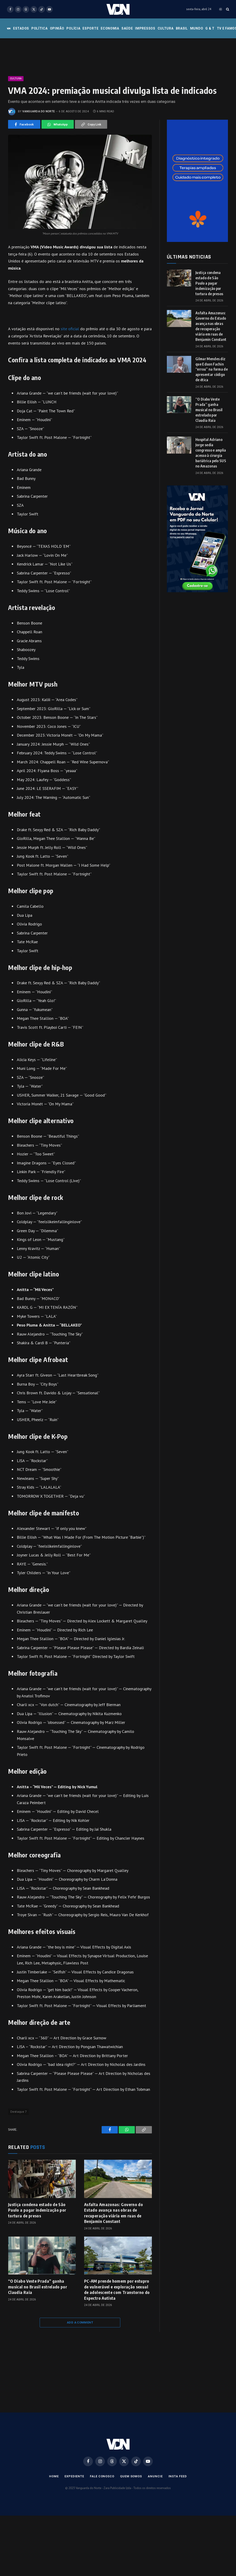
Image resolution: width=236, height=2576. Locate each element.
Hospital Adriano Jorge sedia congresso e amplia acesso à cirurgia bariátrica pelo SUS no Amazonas (210, 452)
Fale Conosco (102, 2476)
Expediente (74, 2476)
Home (54, 2476)
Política (39, 28)
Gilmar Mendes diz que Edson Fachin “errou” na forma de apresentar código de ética (211, 369)
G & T (210, 28)
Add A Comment (80, 2322)
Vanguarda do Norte (38, 111)
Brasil (182, 28)
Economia (110, 28)
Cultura (166, 28)
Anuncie (155, 2476)
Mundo (196, 28)
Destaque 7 (18, 2111)
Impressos (145, 28)
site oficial (70, 328)
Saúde (127, 28)
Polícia (73, 28)
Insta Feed (177, 2476)
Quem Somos (131, 2476)
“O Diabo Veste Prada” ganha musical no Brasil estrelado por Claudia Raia (37, 2286)
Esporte (90, 28)
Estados (21, 28)
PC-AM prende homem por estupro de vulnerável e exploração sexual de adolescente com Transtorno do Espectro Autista (117, 2289)
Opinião (57, 28)
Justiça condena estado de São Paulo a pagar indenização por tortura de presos (37, 2210)
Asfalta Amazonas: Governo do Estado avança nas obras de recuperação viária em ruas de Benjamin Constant (113, 2213)
